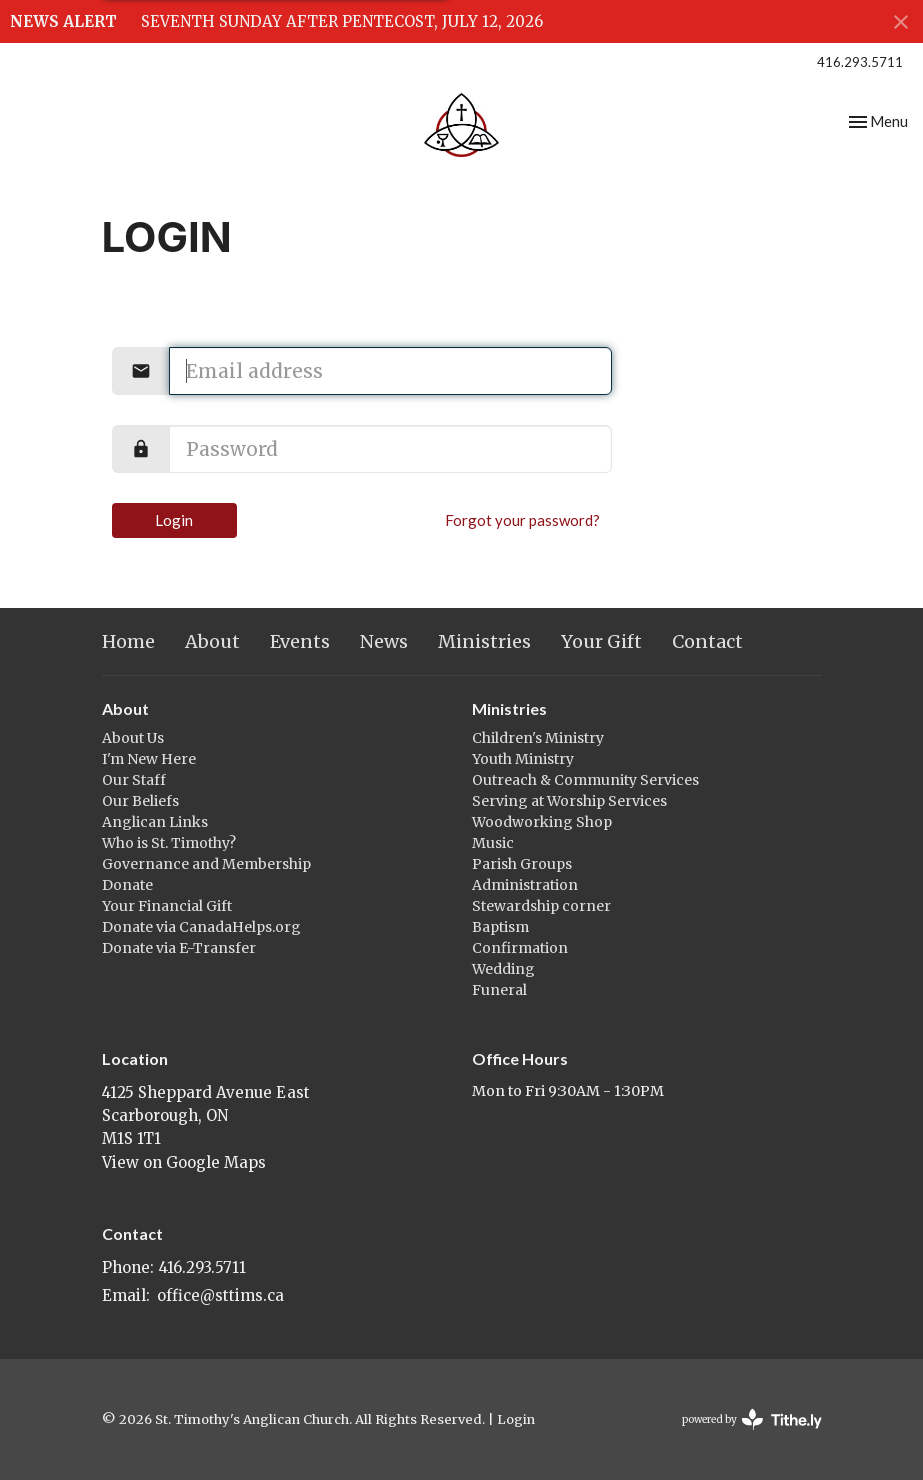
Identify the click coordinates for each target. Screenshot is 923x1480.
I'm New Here (149, 759)
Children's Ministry (538, 738)
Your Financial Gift (167, 906)
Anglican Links (155, 822)
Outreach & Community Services (585, 780)
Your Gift (601, 641)
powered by (752, 1419)
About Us (133, 738)
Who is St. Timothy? (169, 843)
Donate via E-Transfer (179, 948)
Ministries (484, 641)
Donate (127, 885)
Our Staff (134, 780)
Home (128, 641)
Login (174, 520)
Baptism (500, 927)
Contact (707, 641)
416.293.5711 (860, 62)
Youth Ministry (523, 759)
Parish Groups (522, 864)
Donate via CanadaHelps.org (201, 927)
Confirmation (520, 948)
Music (493, 843)
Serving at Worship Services (569, 801)
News (384, 641)
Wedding (503, 969)
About (212, 641)
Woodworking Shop (542, 822)
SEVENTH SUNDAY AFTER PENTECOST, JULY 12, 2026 (342, 21)
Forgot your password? (522, 520)
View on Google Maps (184, 1162)
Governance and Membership (206, 864)
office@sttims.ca (220, 1295)
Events (300, 641)
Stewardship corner (541, 906)
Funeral (499, 990)
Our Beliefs (140, 801)
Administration (525, 885)
